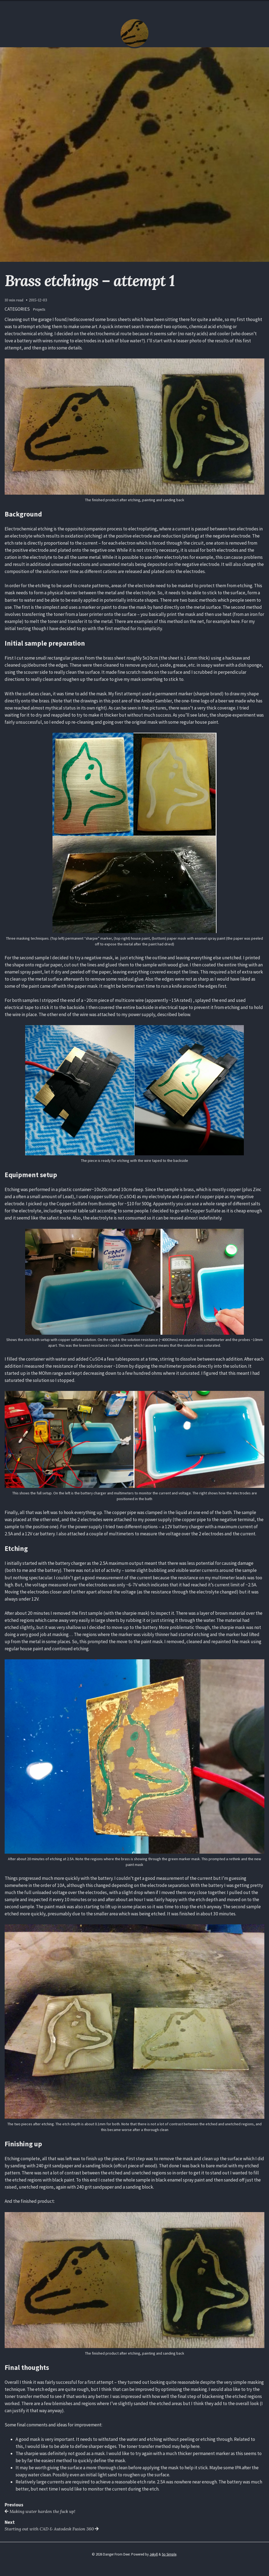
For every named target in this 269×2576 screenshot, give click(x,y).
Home (118, 6)
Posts (134, 6)
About (150, 6)
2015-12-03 (38, 300)
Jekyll (154, 2554)
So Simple (169, 2554)
